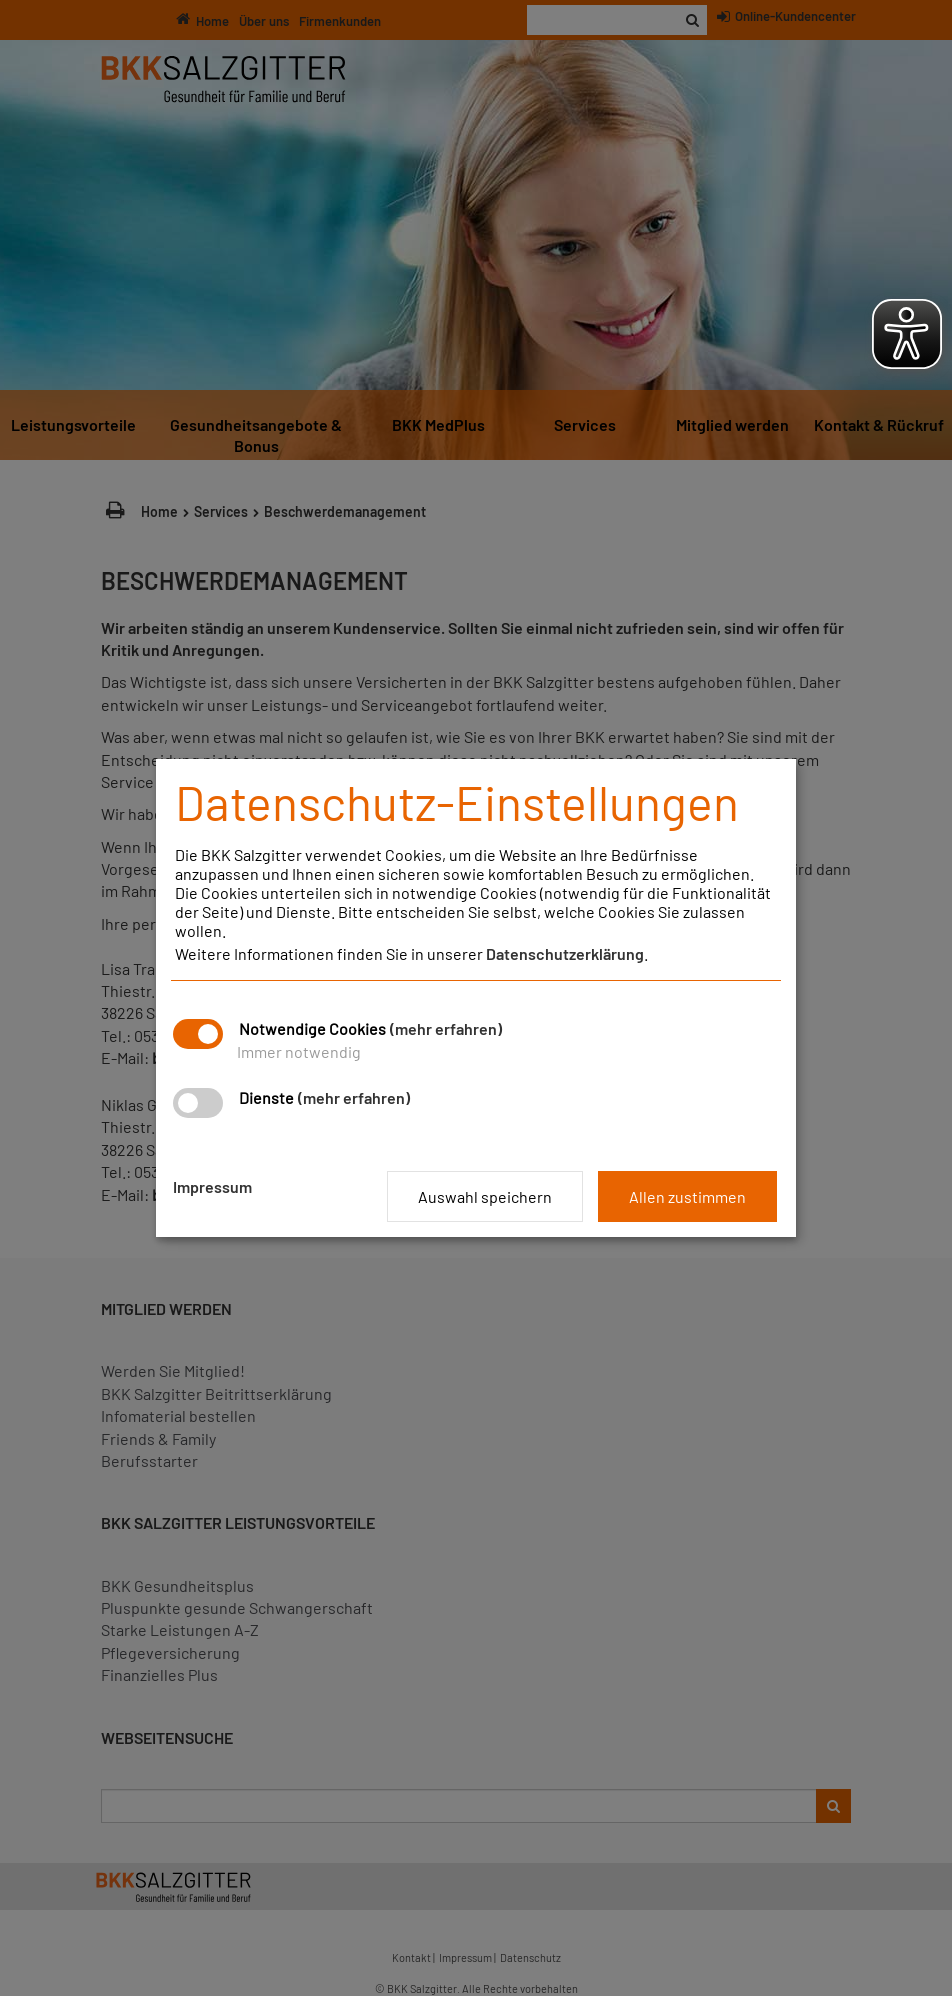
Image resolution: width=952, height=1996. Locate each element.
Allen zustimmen (687, 1196)
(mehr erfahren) (446, 1028)
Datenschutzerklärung (565, 953)
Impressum (212, 1186)
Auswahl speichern (485, 1196)
